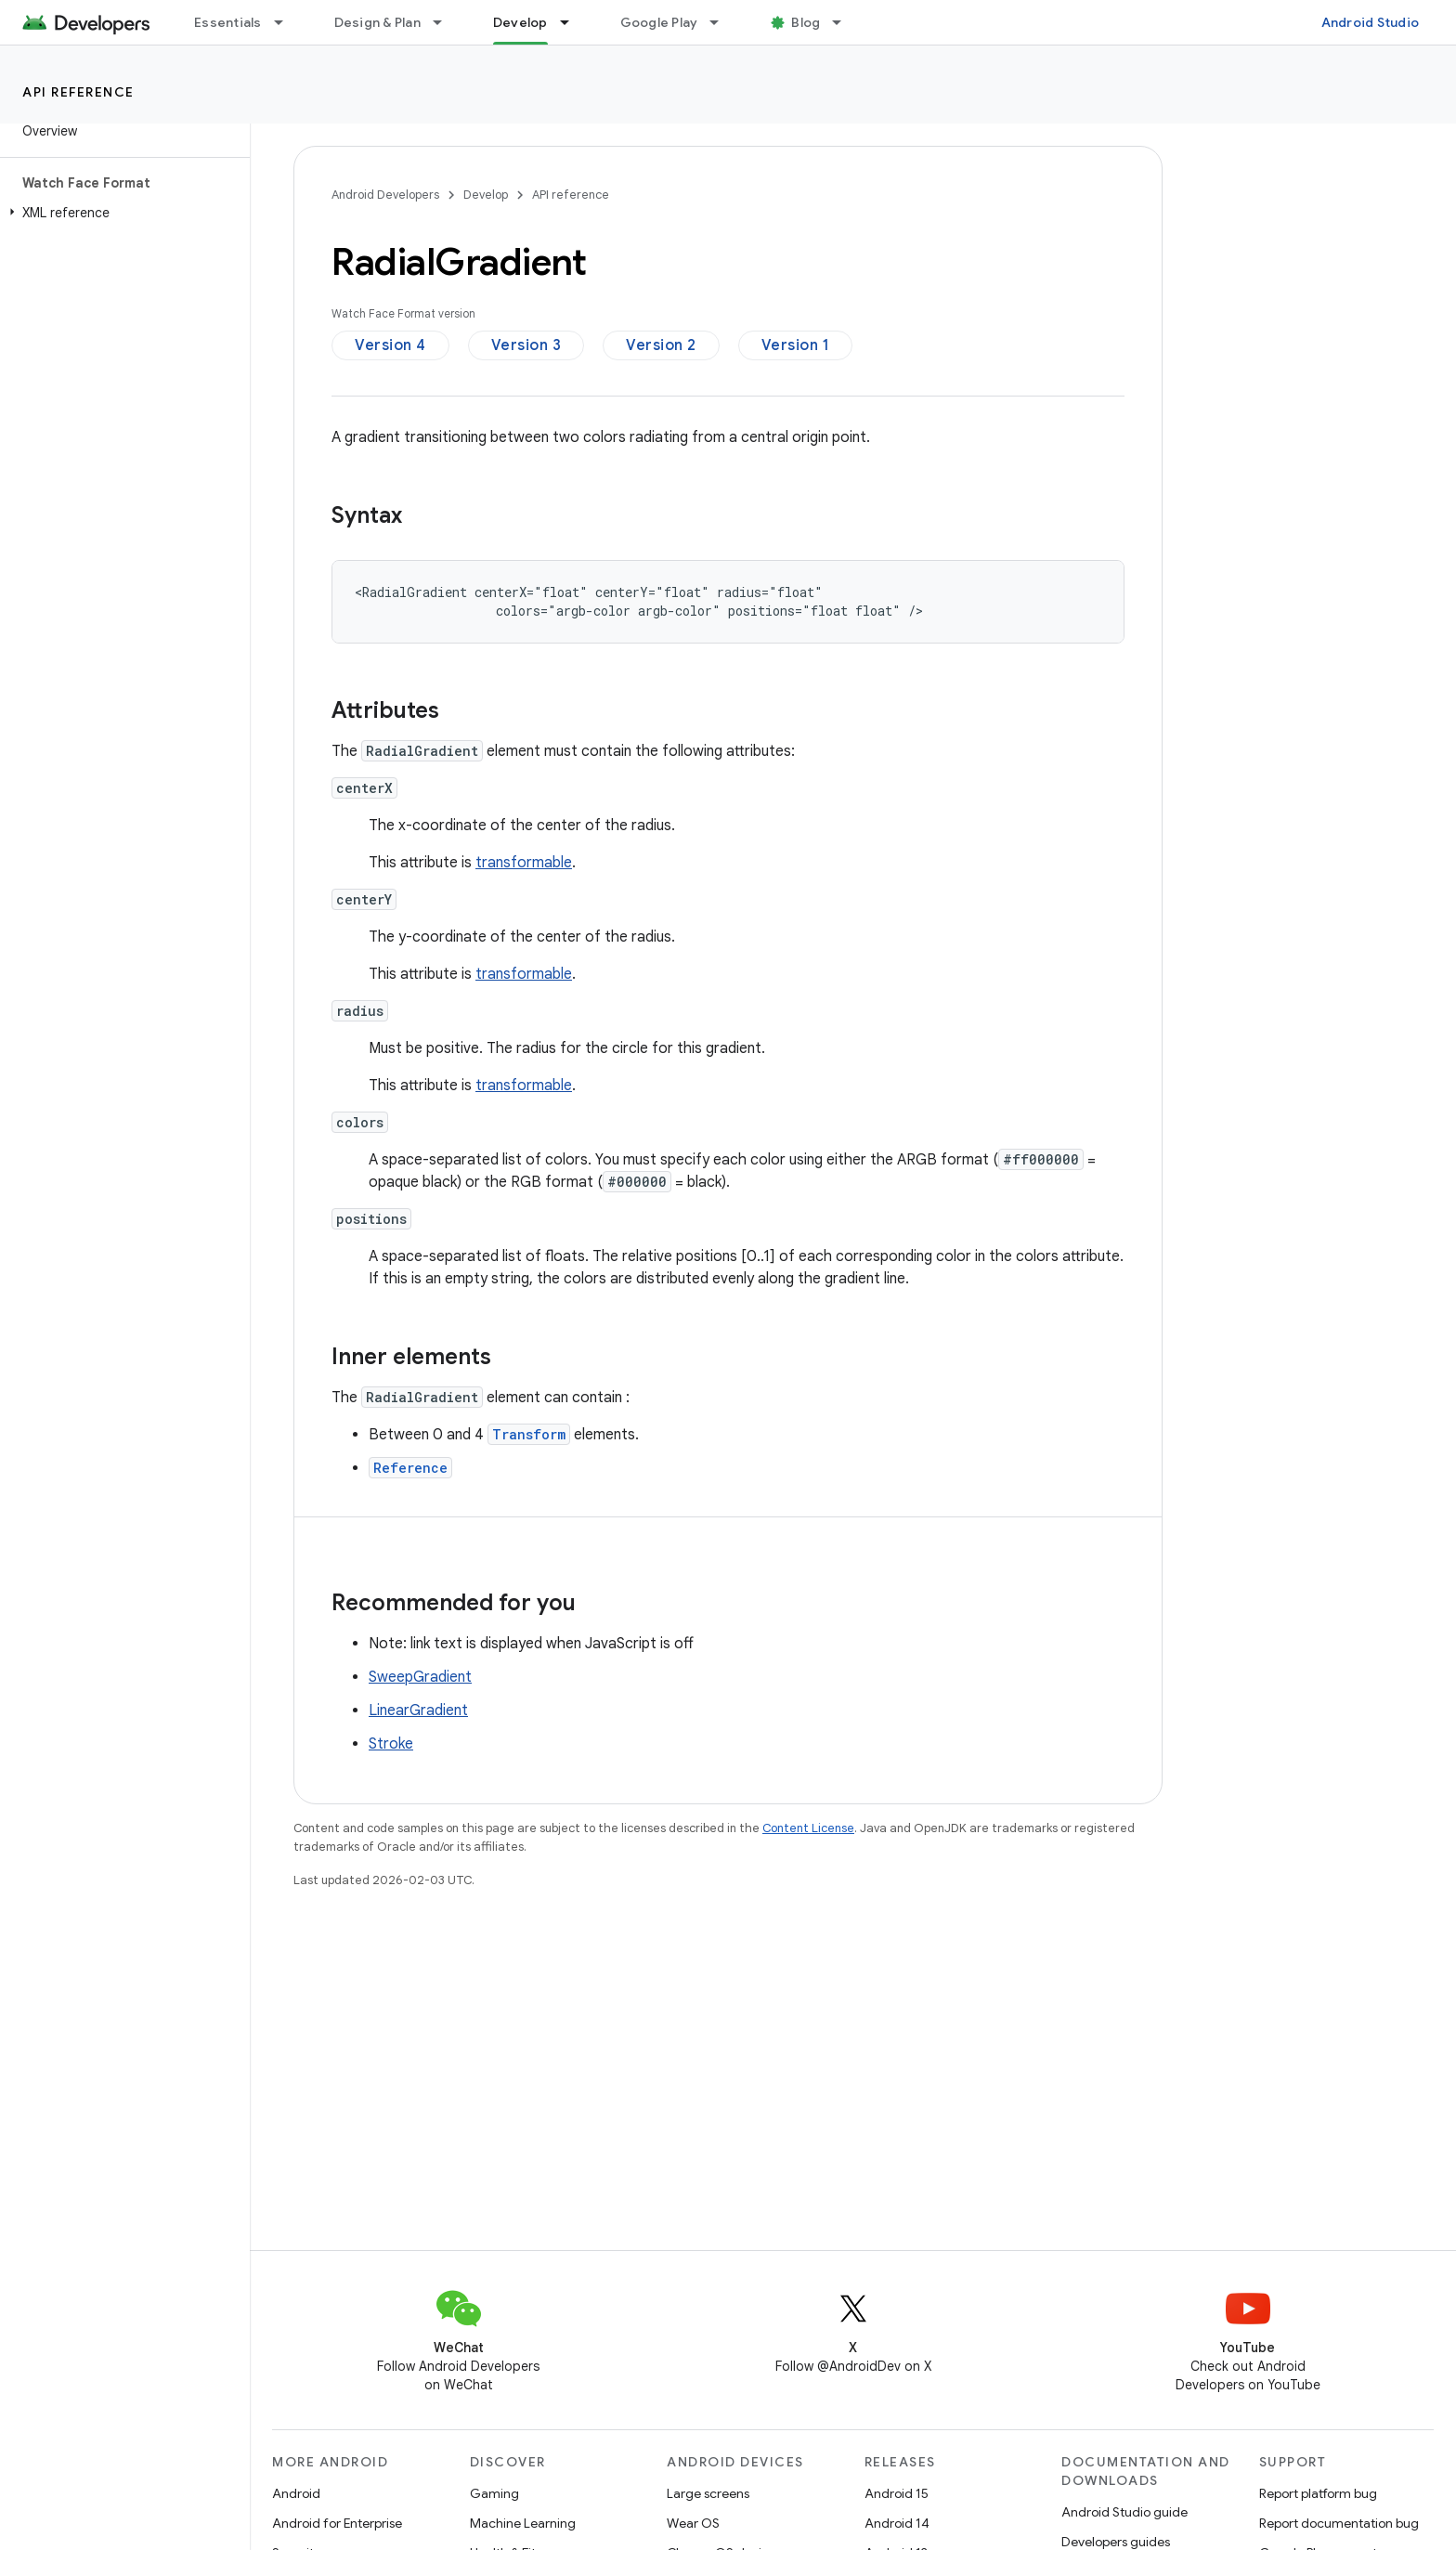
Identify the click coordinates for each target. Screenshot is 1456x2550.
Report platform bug (1318, 2493)
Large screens (708, 2493)
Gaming (494, 2493)
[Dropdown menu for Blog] (845, 22)
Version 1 (795, 345)
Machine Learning (523, 2523)
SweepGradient (420, 1677)
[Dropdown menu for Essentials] (287, 22)
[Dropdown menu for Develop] (573, 22)
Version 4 (390, 345)
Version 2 (661, 345)
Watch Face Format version (403, 313)
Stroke (391, 1744)
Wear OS (693, 2523)
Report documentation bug (1339, 2523)
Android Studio (1370, 22)
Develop (485, 194)
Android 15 (896, 2493)
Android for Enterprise (337, 2523)
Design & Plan (377, 22)
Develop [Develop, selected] (520, 22)
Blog (805, 22)
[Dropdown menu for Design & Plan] (446, 22)
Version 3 (526, 345)
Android (296, 2493)
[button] (121, 213)
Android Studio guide (1124, 2512)
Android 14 (897, 2523)
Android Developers (385, 194)
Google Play (659, 22)
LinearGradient (418, 1710)
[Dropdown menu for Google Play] (722, 22)
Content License (808, 1828)
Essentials (228, 22)
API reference (78, 92)
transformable (523, 862)
